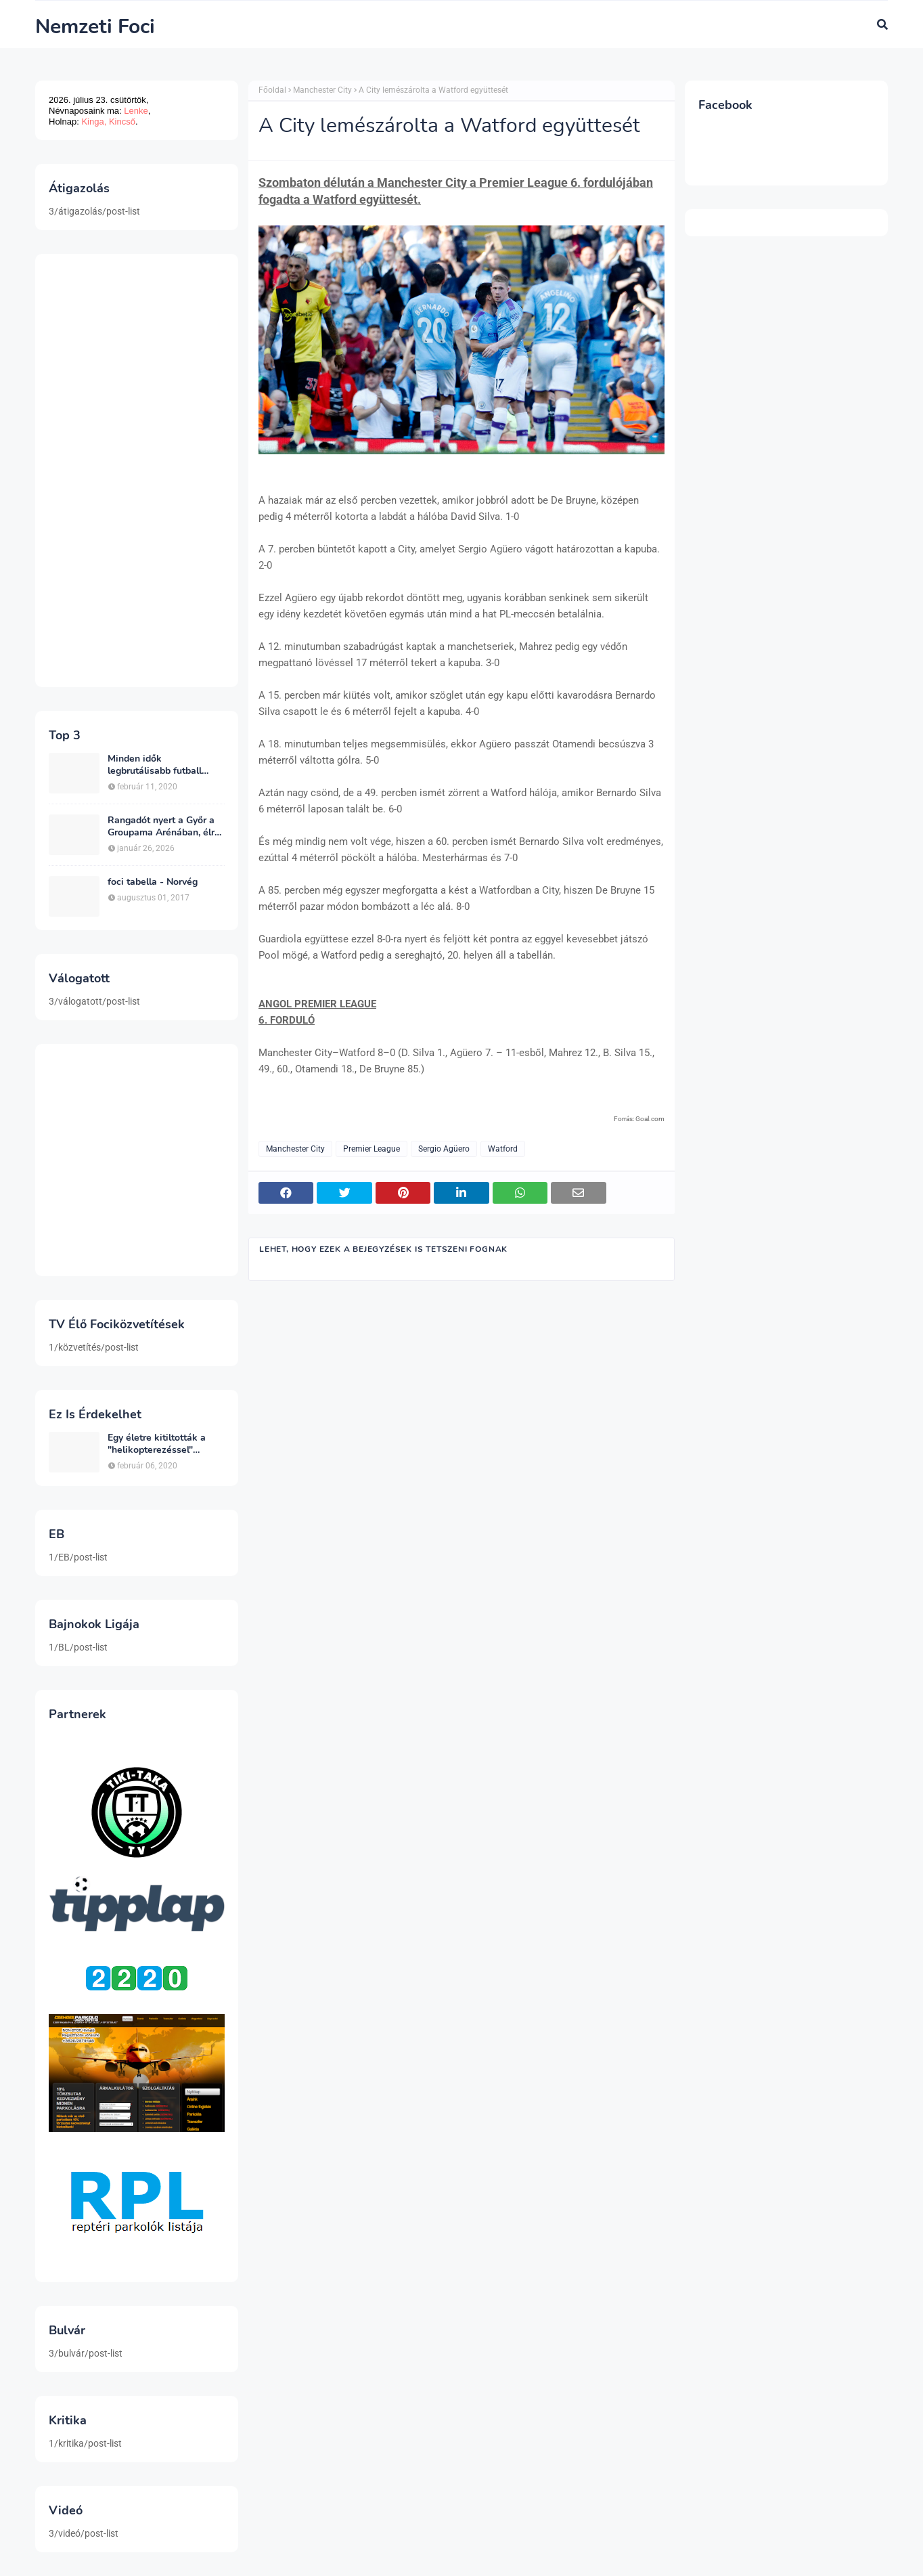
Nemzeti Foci (95, 27)
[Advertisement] (137, 470)
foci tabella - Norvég (153, 882)
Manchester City (322, 90)
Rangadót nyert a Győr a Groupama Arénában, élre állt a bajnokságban (164, 826)
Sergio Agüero (444, 1149)
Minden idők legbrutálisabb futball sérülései (155, 765)
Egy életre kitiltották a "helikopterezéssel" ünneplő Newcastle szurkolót (157, 1444)
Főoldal (272, 90)
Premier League (371, 1149)
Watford (503, 1149)
